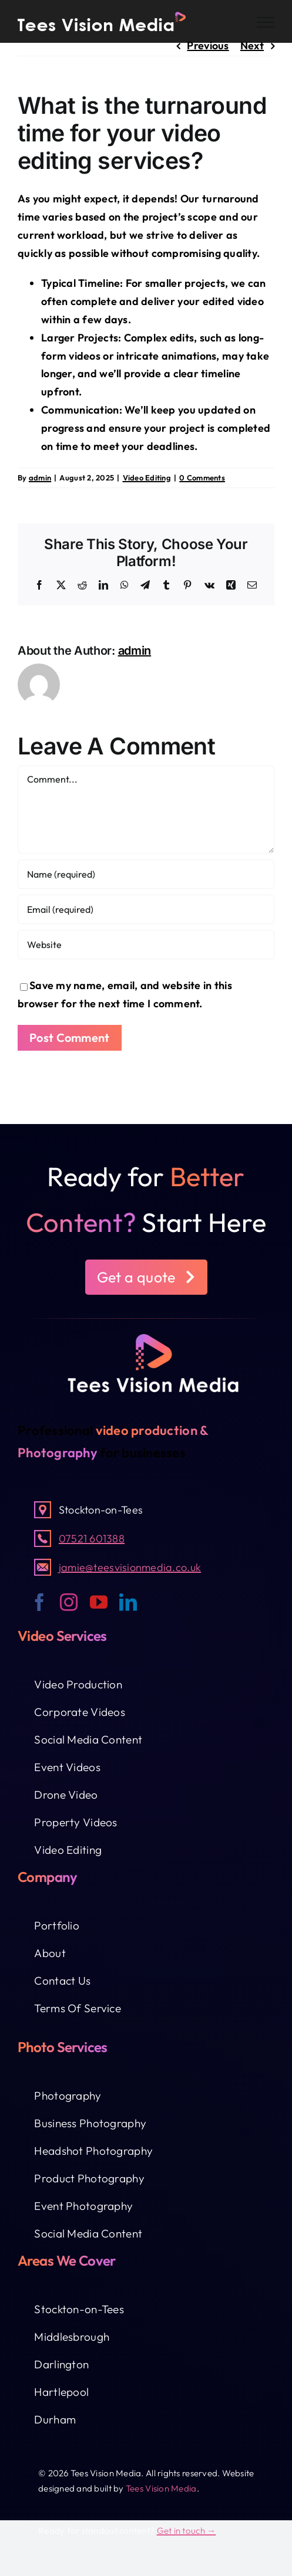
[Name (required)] (146, 874)
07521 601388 (92, 1538)
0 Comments (202, 477)
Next (252, 45)
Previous (208, 45)
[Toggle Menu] (265, 22)
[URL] (146, 944)
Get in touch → (186, 2530)
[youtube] (99, 1602)
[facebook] (39, 1602)
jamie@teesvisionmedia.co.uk (130, 1567)
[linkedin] (128, 1602)
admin (40, 477)
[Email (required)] (146, 909)
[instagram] (69, 1602)
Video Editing (147, 477)
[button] (146, 1277)
